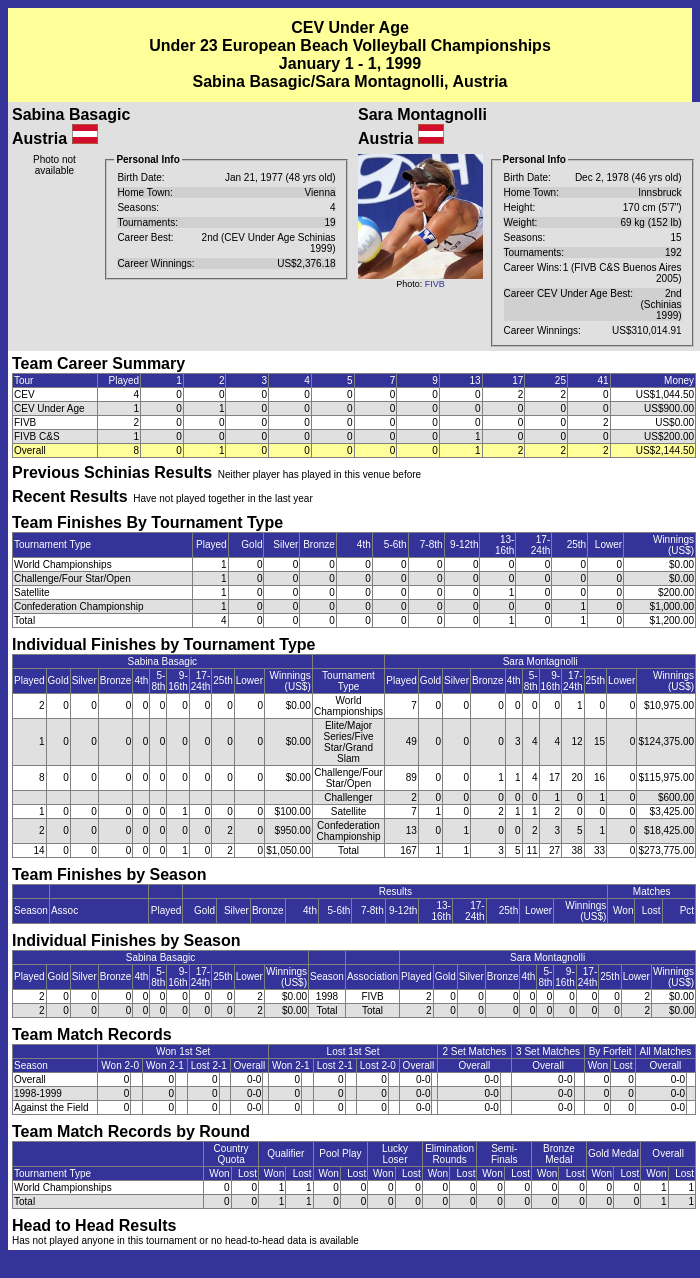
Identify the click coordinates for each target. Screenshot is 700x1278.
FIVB (435, 284)
